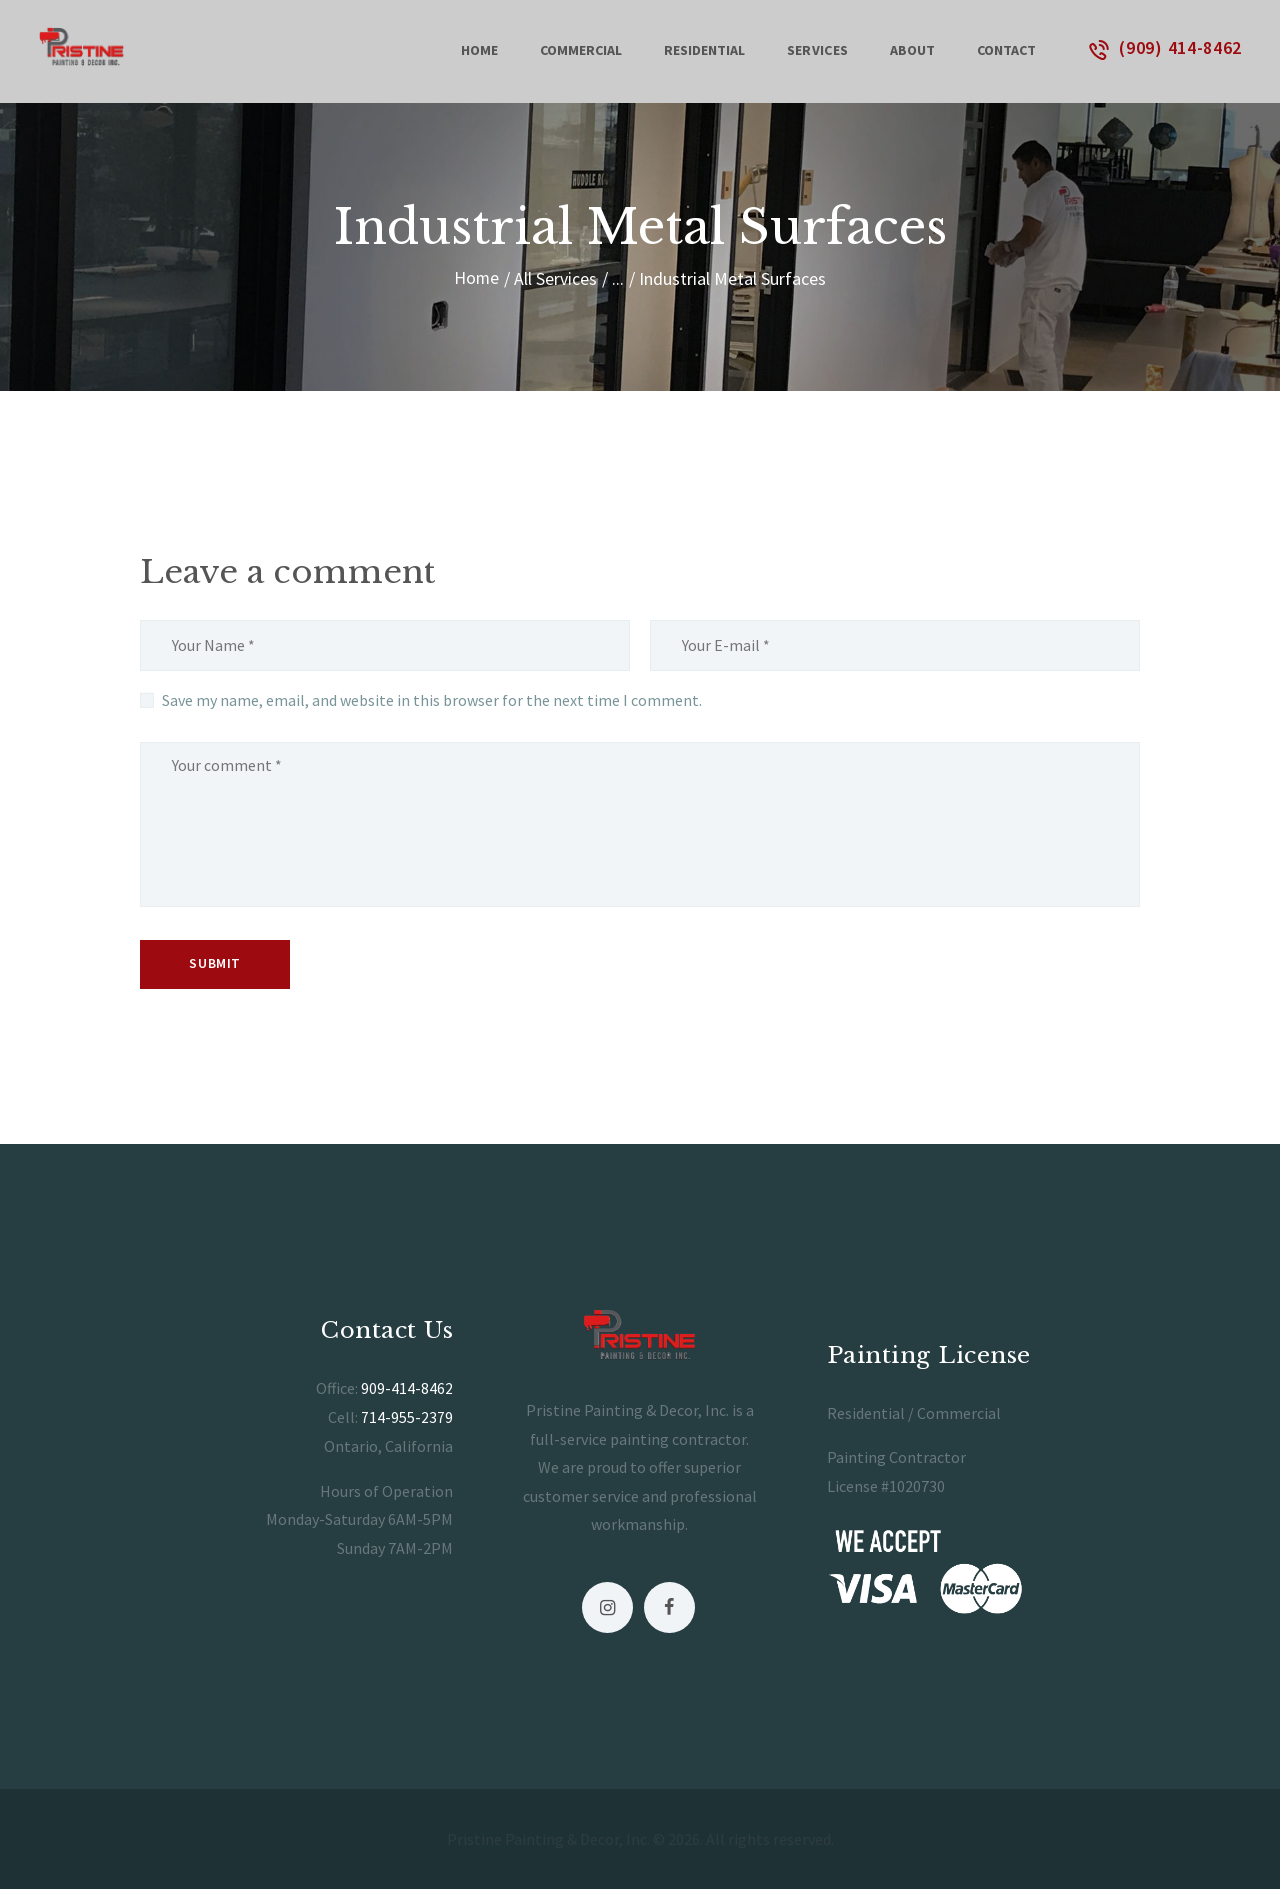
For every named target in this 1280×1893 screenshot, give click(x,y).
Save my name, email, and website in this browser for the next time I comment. (432, 700)
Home (477, 278)
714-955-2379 (407, 1420)
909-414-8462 (407, 1392)
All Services (556, 278)
